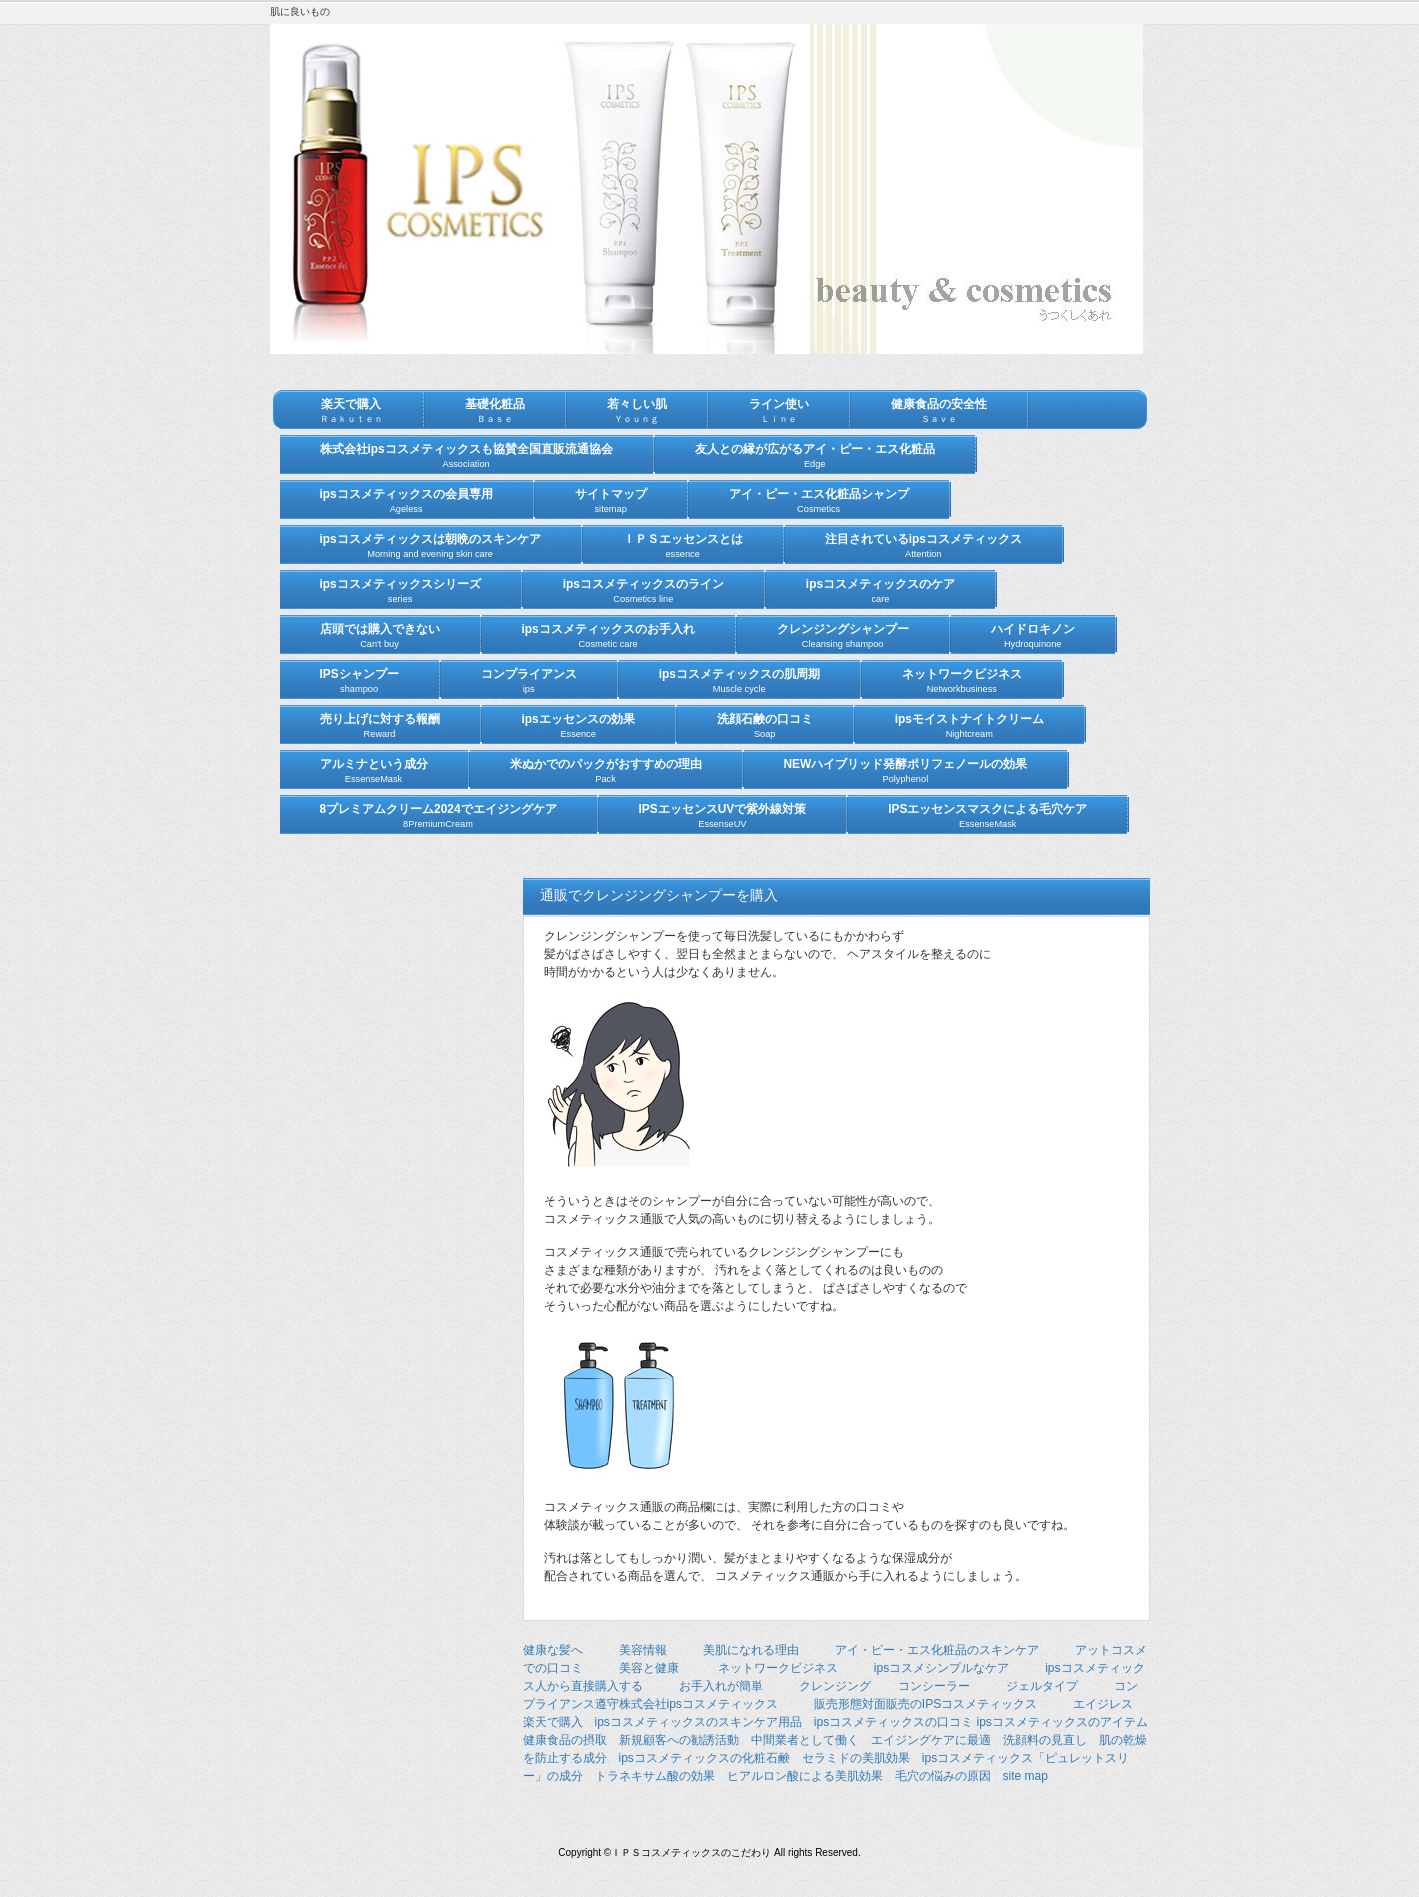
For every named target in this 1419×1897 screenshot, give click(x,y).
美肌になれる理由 (751, 1650)
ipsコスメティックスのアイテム (1062, 1722)
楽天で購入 (553, 1722)
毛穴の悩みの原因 (943, 1776)
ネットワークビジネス (778, 1668)
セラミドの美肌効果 (856, 1758)
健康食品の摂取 (565, 1740)
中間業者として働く (805, 1740)
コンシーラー (934, 1686)
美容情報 (643, 1650)
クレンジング (835, 1686)
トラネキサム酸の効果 (655, 1776)
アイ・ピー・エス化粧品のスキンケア (937, 1650)
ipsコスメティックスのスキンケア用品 (698, 1722)
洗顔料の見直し (1045, 1740)
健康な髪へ (553, 1650)
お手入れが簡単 (721, 1686)
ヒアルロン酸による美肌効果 (805, 1776)
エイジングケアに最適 (931, 1740)
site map (1025, 1776)
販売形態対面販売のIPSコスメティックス (925, 1704)
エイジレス (1103, 1704)
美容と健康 (649, 1668)
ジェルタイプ (1042, 1686)
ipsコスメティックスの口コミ (893, 1722)
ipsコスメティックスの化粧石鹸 (704, 1758)
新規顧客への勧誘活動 (679, 1740)
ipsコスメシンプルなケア (941, 1668)
